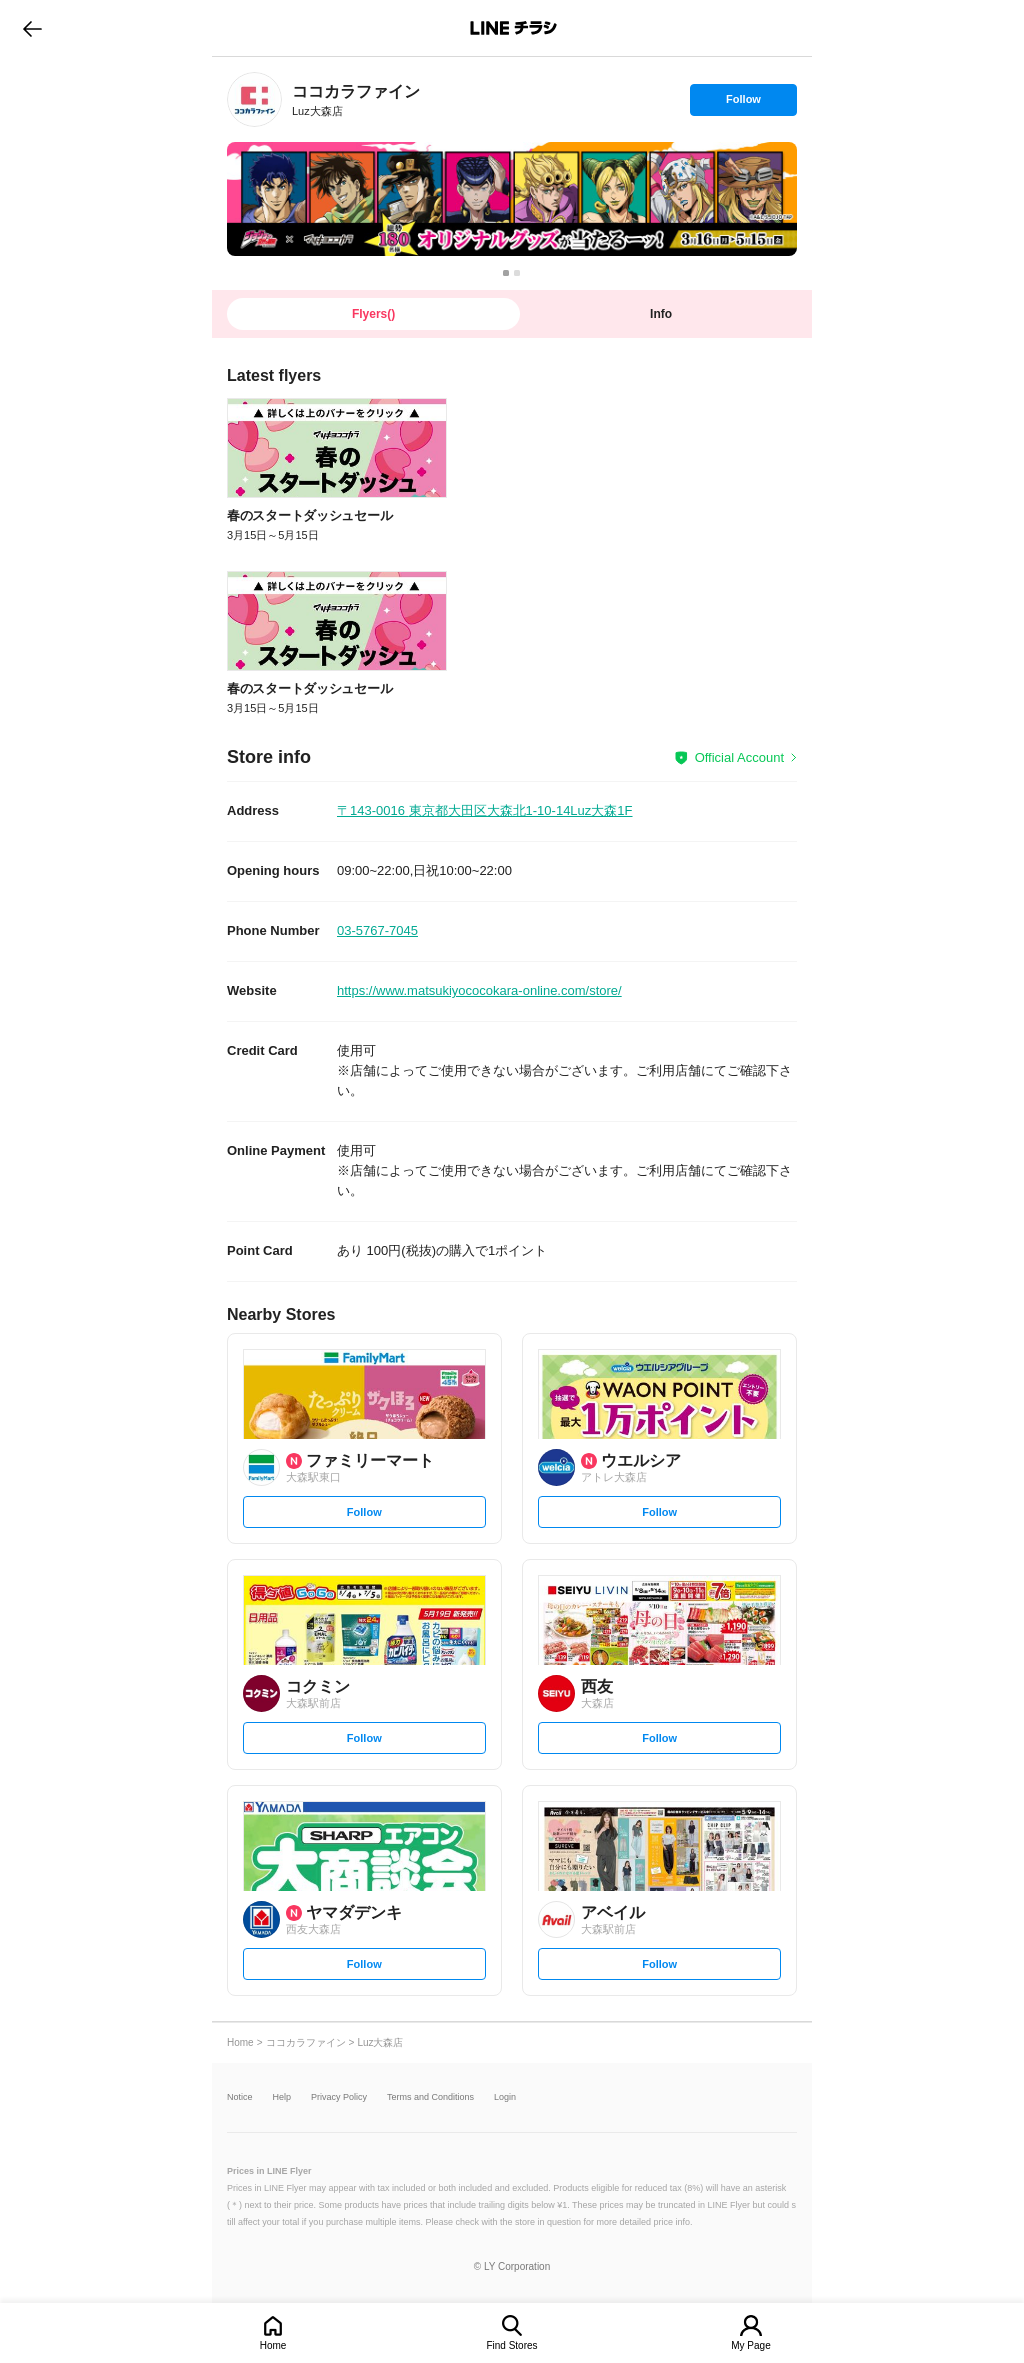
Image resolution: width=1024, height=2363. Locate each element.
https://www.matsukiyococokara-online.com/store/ (479, 990)
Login (505, 2097)
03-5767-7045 (377, 930)
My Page (750, 2345)
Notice (240, 2097)
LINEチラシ (513, 28)
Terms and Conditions (430, 2097)
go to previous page (32, 28)
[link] (254, 99)
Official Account (739, 757)
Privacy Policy (339, 2097)
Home (273, 2345)
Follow (743, 104)
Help (282, 2097)
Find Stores (511, 2345)
